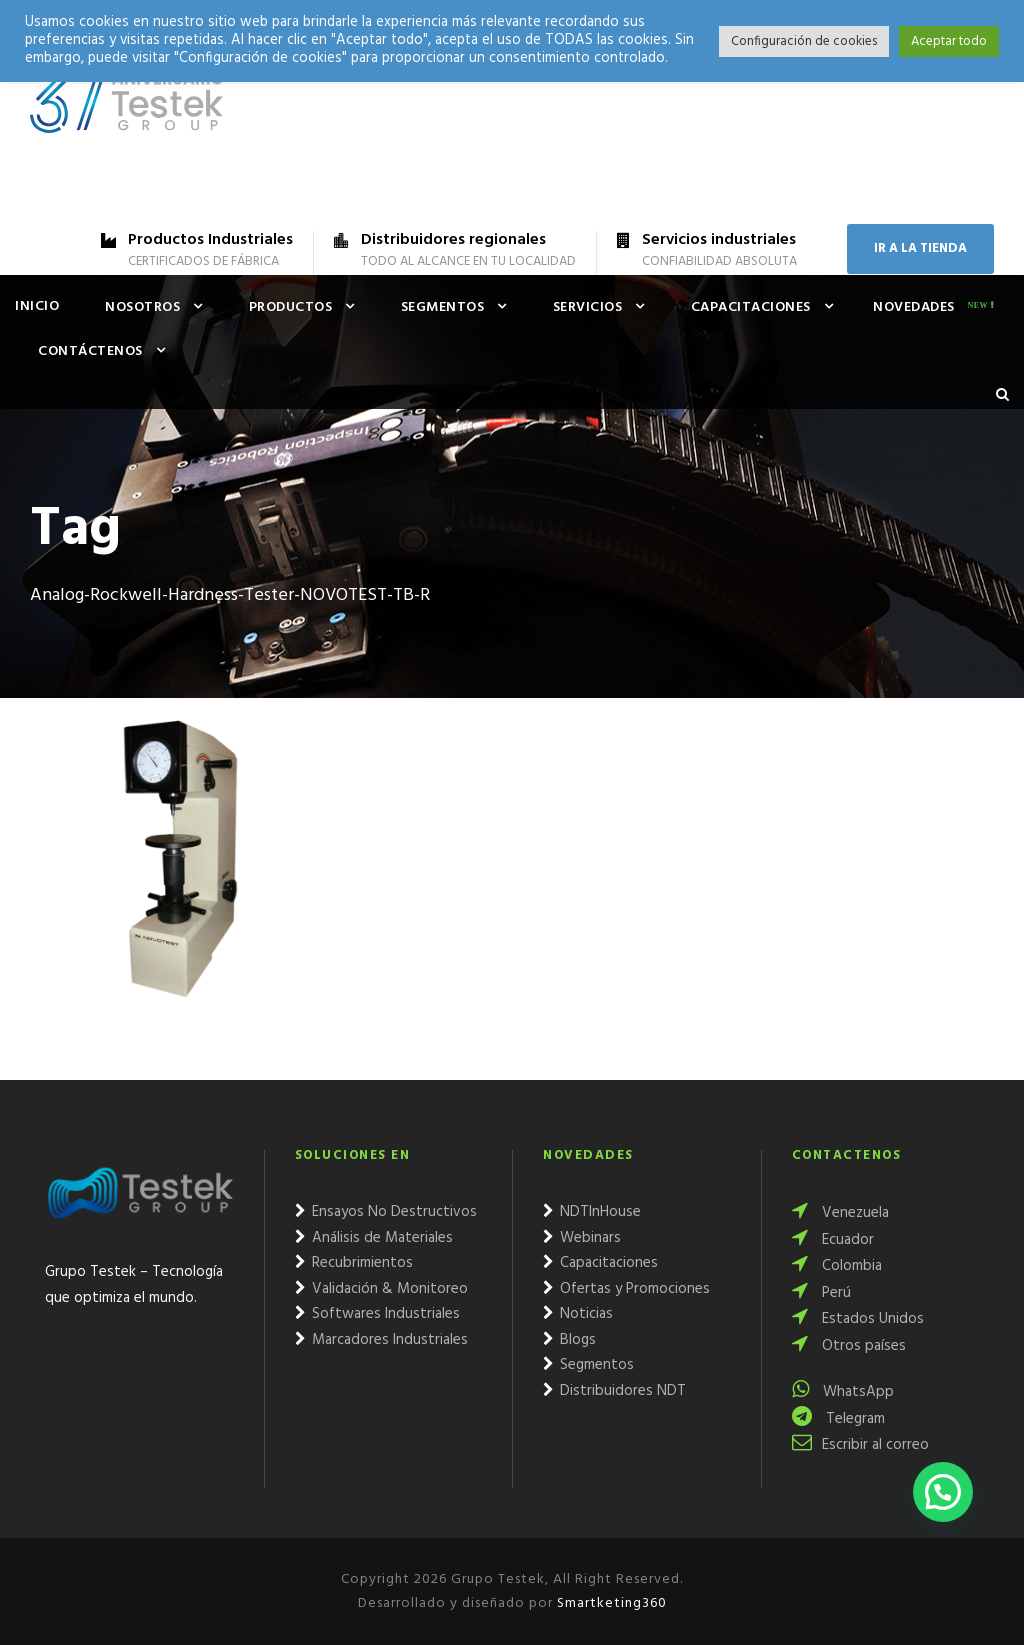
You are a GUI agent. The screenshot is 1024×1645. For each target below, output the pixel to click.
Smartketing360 (610, 1603)
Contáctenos (90, 351)
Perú (821, 1293)
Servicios (588, 307)
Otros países (849, 1346)
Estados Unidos (858, 1319)
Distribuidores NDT (614, 1391)
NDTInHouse (592, 1212)
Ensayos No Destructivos (386, 1212)
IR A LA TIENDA (920, 248)
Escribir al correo (860, 1445)
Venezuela (840, 1213)
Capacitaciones (751, 307)
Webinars (582, 1238)
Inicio (37, 306)
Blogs (569, 1340)
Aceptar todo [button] (949, 41)
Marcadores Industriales (381, 1340)
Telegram (838, 1419)
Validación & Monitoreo (381, 1289)
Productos (291, 307)
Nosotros (142, 307)
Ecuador (833, 1240)
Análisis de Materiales (374, 1238)
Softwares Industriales (377, 1314)
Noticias (578, 1314)
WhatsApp (843, 1392)
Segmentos (443, 307)
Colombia (837, 1266)
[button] (943, 1492)
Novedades (914, 307)
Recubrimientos (354, 1263)
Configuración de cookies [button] (804, 41)
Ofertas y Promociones (626, 1289)
